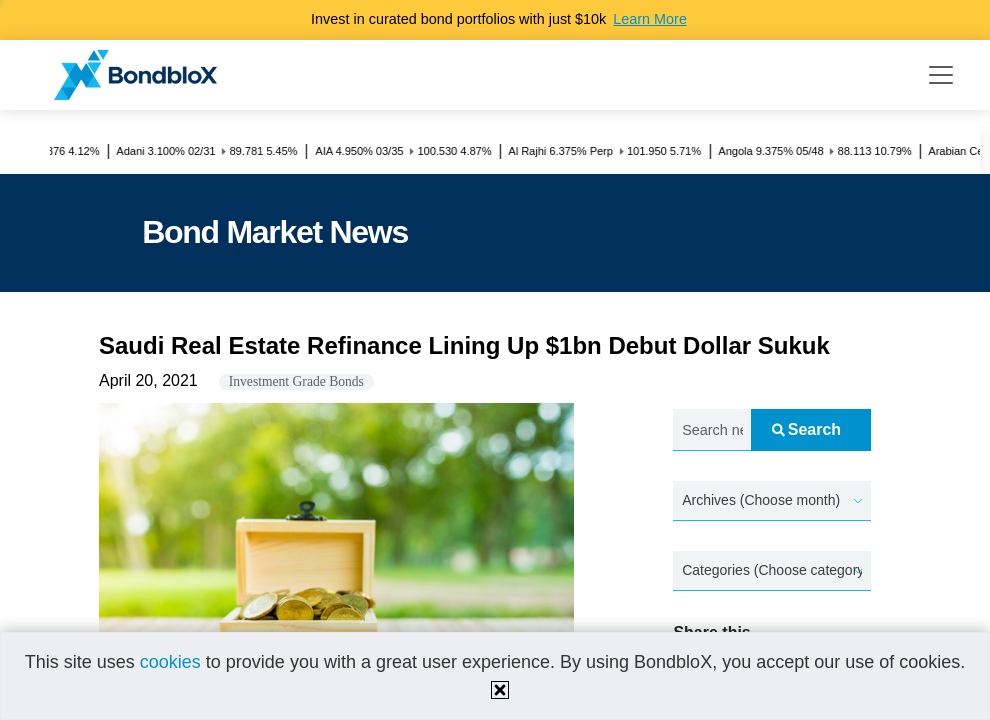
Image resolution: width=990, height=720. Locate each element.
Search (806, 429)
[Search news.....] (712, 430)
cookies (170, 662)
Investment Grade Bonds (296, 381)
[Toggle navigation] (941, 75)
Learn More (650, 19)
